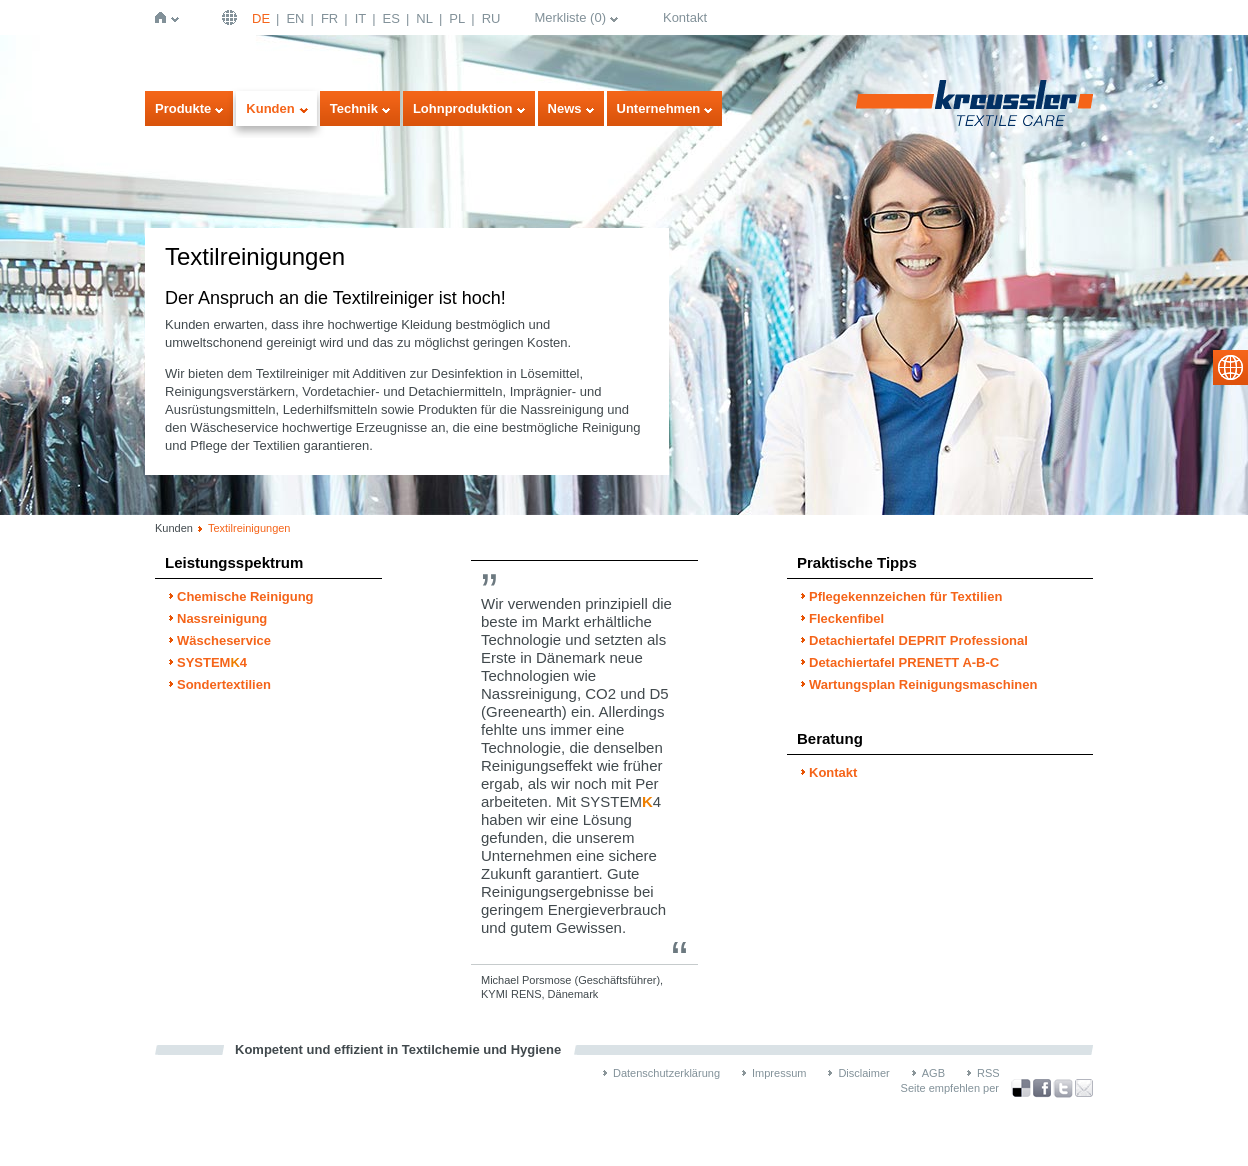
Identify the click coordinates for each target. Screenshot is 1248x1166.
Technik (354, 108)
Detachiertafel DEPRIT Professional (918, 640)
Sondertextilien (224, 684)
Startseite (164, 17)
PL (457, 18)
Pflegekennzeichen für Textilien (905, 596)
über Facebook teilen (1042, 1088)
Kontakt (685, 17)
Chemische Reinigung (245, 596)
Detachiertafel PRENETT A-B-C (904, 662)
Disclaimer (863, 1073)
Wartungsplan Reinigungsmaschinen (923, 684)
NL (424, 18)
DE (261, 18)
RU (491, 18)
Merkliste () (570, 17)
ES (391, 18)
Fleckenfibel (846, 618)
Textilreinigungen (249, 528)
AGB (933, 1073)
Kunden (270, 108)
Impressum (779, 1073)
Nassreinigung (222, 618)
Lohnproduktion (463, 108)
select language (1230, 367)
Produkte (183, 108)
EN (295, 18)
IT (361, 18)
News (565, 108)
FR (329, 18)
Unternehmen (659, 108)
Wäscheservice (224, 640)
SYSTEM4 (212, 662)
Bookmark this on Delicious (1021, 1088)
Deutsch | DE (232, 17)
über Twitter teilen (1063, 1088)
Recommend (1084, 1088)
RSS (988, 1073)
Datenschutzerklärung (666, 1073)
